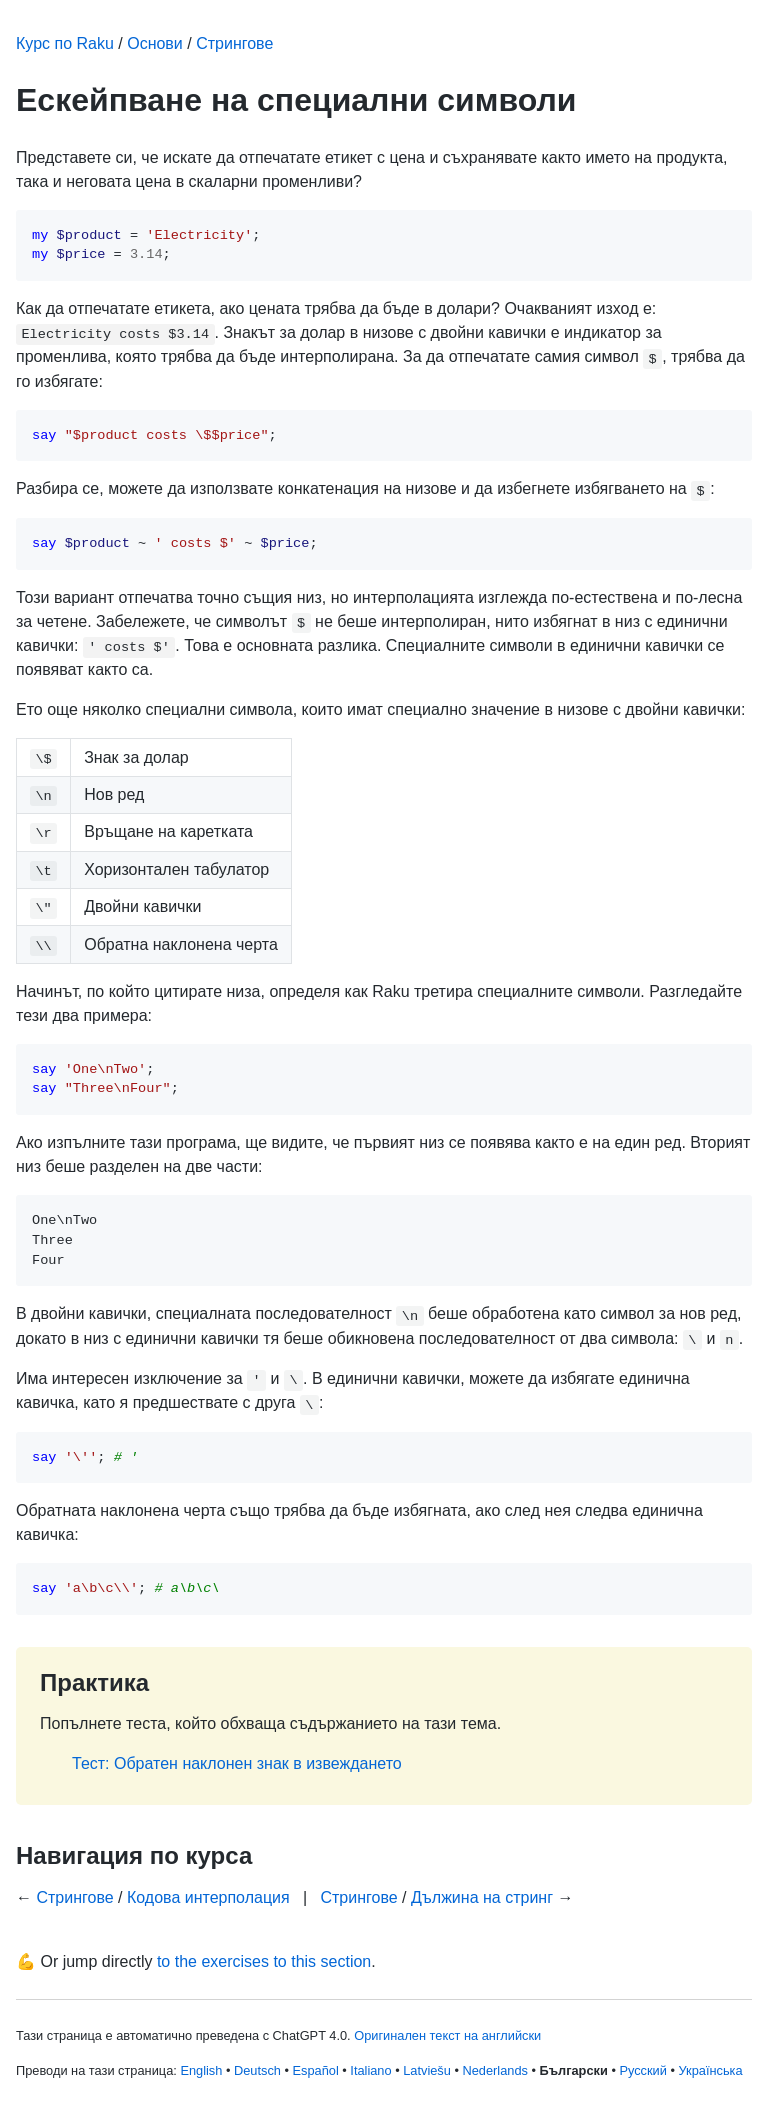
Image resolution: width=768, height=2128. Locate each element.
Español (316, 2070)
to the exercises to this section (264, 1961)
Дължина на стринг (482, 1897)
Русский (642, 2070)
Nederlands (494, 2070)
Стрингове (234, 43)
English (201, 2070)
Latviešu (427, 2070)
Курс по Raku (65, 43)
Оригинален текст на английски (447, 2035)
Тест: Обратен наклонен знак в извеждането (237, 1763)
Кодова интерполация (208, 1897)
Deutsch (257, 2070)
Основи (155, 43)
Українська (711, 2070)
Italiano (370, 2070)
